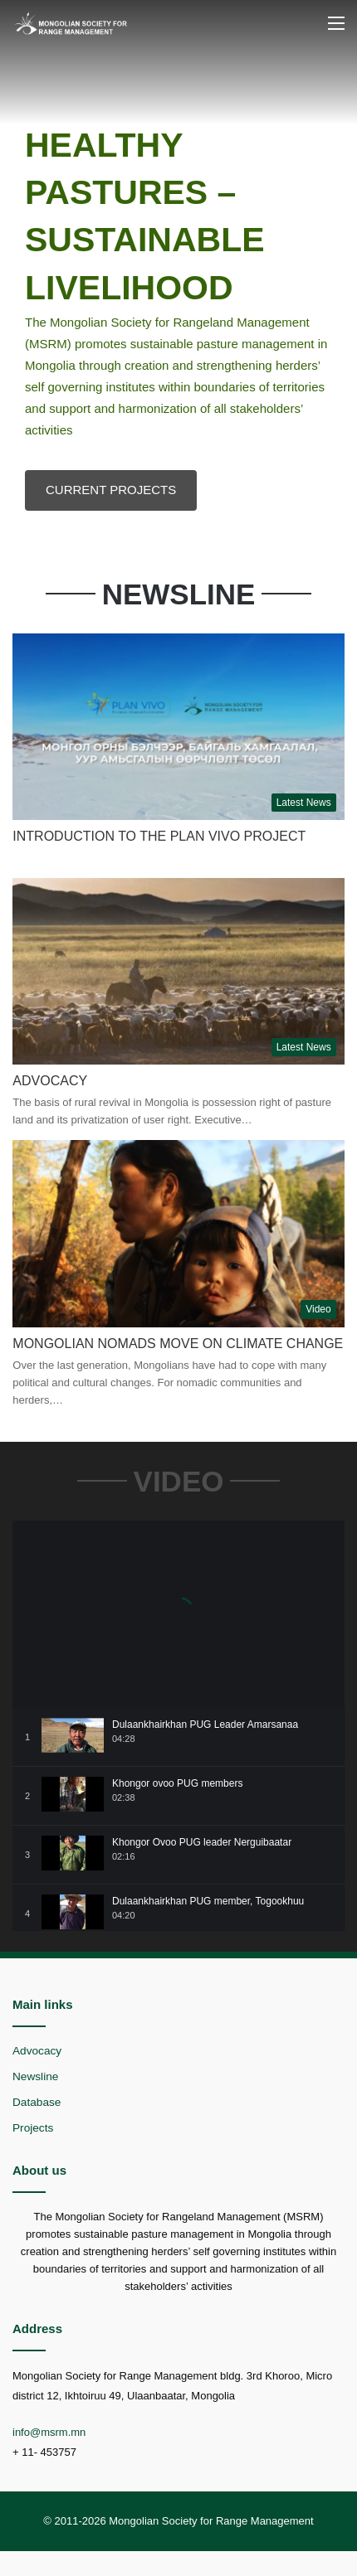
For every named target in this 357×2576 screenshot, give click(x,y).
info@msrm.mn (49, 2432)
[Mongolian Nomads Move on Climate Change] (178, 1233)
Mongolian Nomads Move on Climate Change (177, 1344)
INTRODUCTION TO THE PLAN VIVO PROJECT (159, 836)
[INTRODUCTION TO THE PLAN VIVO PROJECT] (178, 726)
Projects (32, 2128)
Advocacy (49, 1081)
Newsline (35, 2076)
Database (36, 2102)
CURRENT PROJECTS (111, 490)
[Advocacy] (178, 971)
